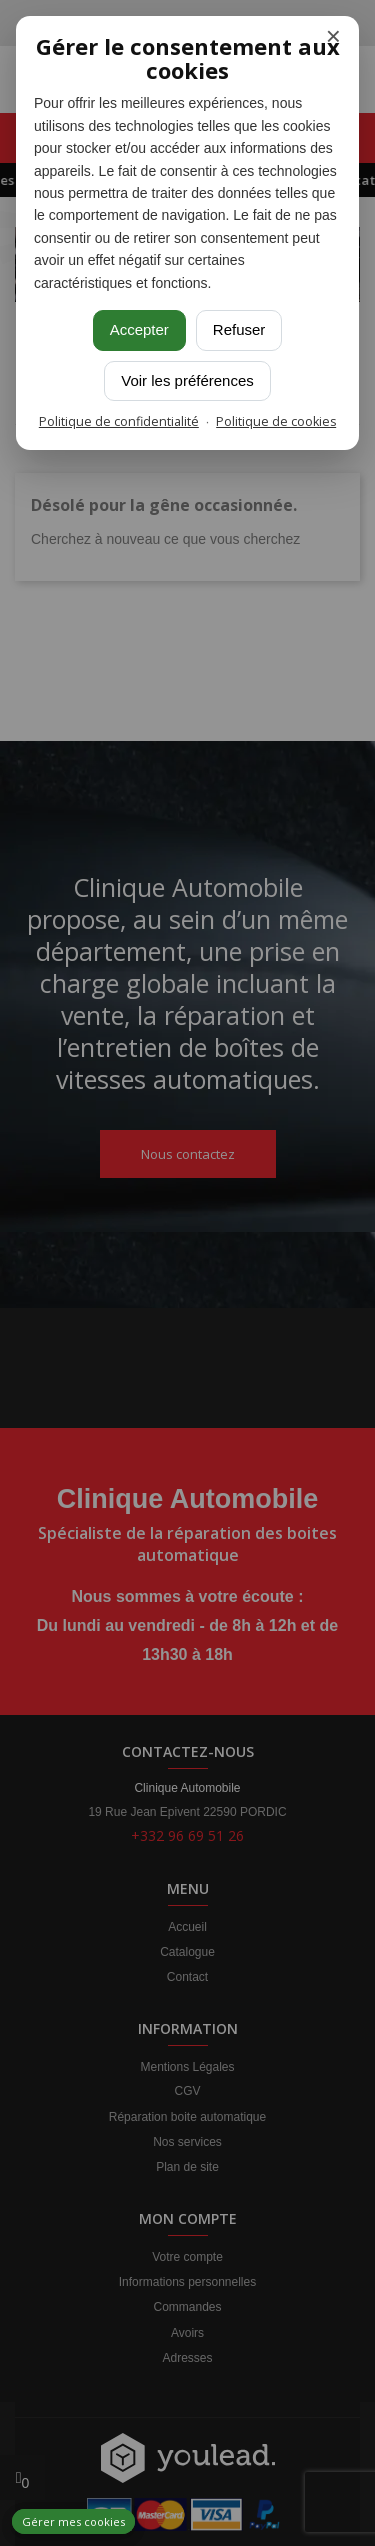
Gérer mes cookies (73, 2521)
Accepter (139, 329)
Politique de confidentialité (119, 421)
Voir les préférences (187, 380)
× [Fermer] (333, 36)
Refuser (239, 329)
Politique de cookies (276, 421)
